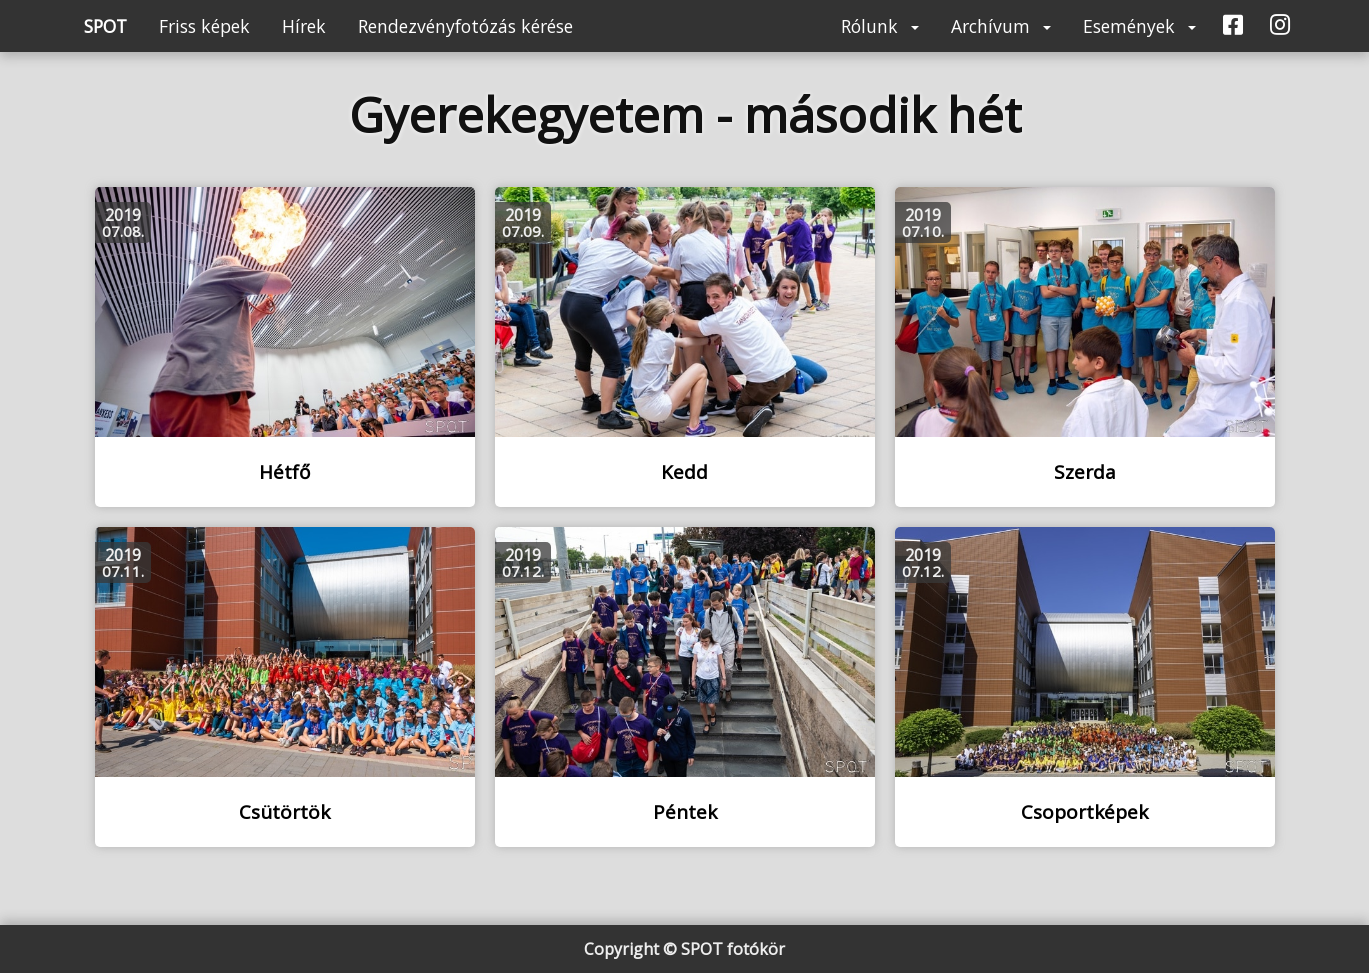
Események (1139, 26)
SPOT (105, 26)
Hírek (304, 26)
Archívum (1001, 26)
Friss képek (204, 26)
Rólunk (880, 26)
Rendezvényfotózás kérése (465, 26)
